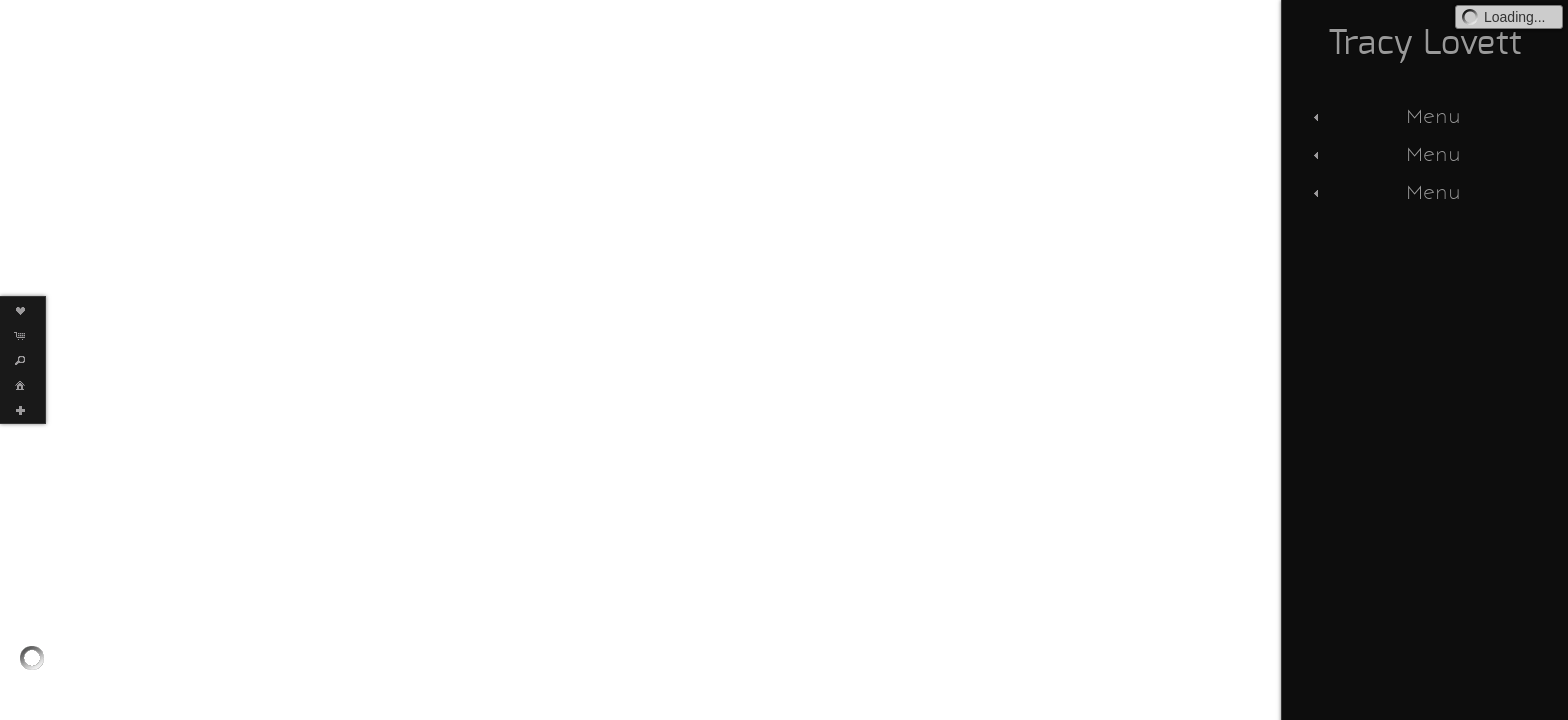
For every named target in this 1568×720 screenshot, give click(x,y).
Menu (1384, 116)
